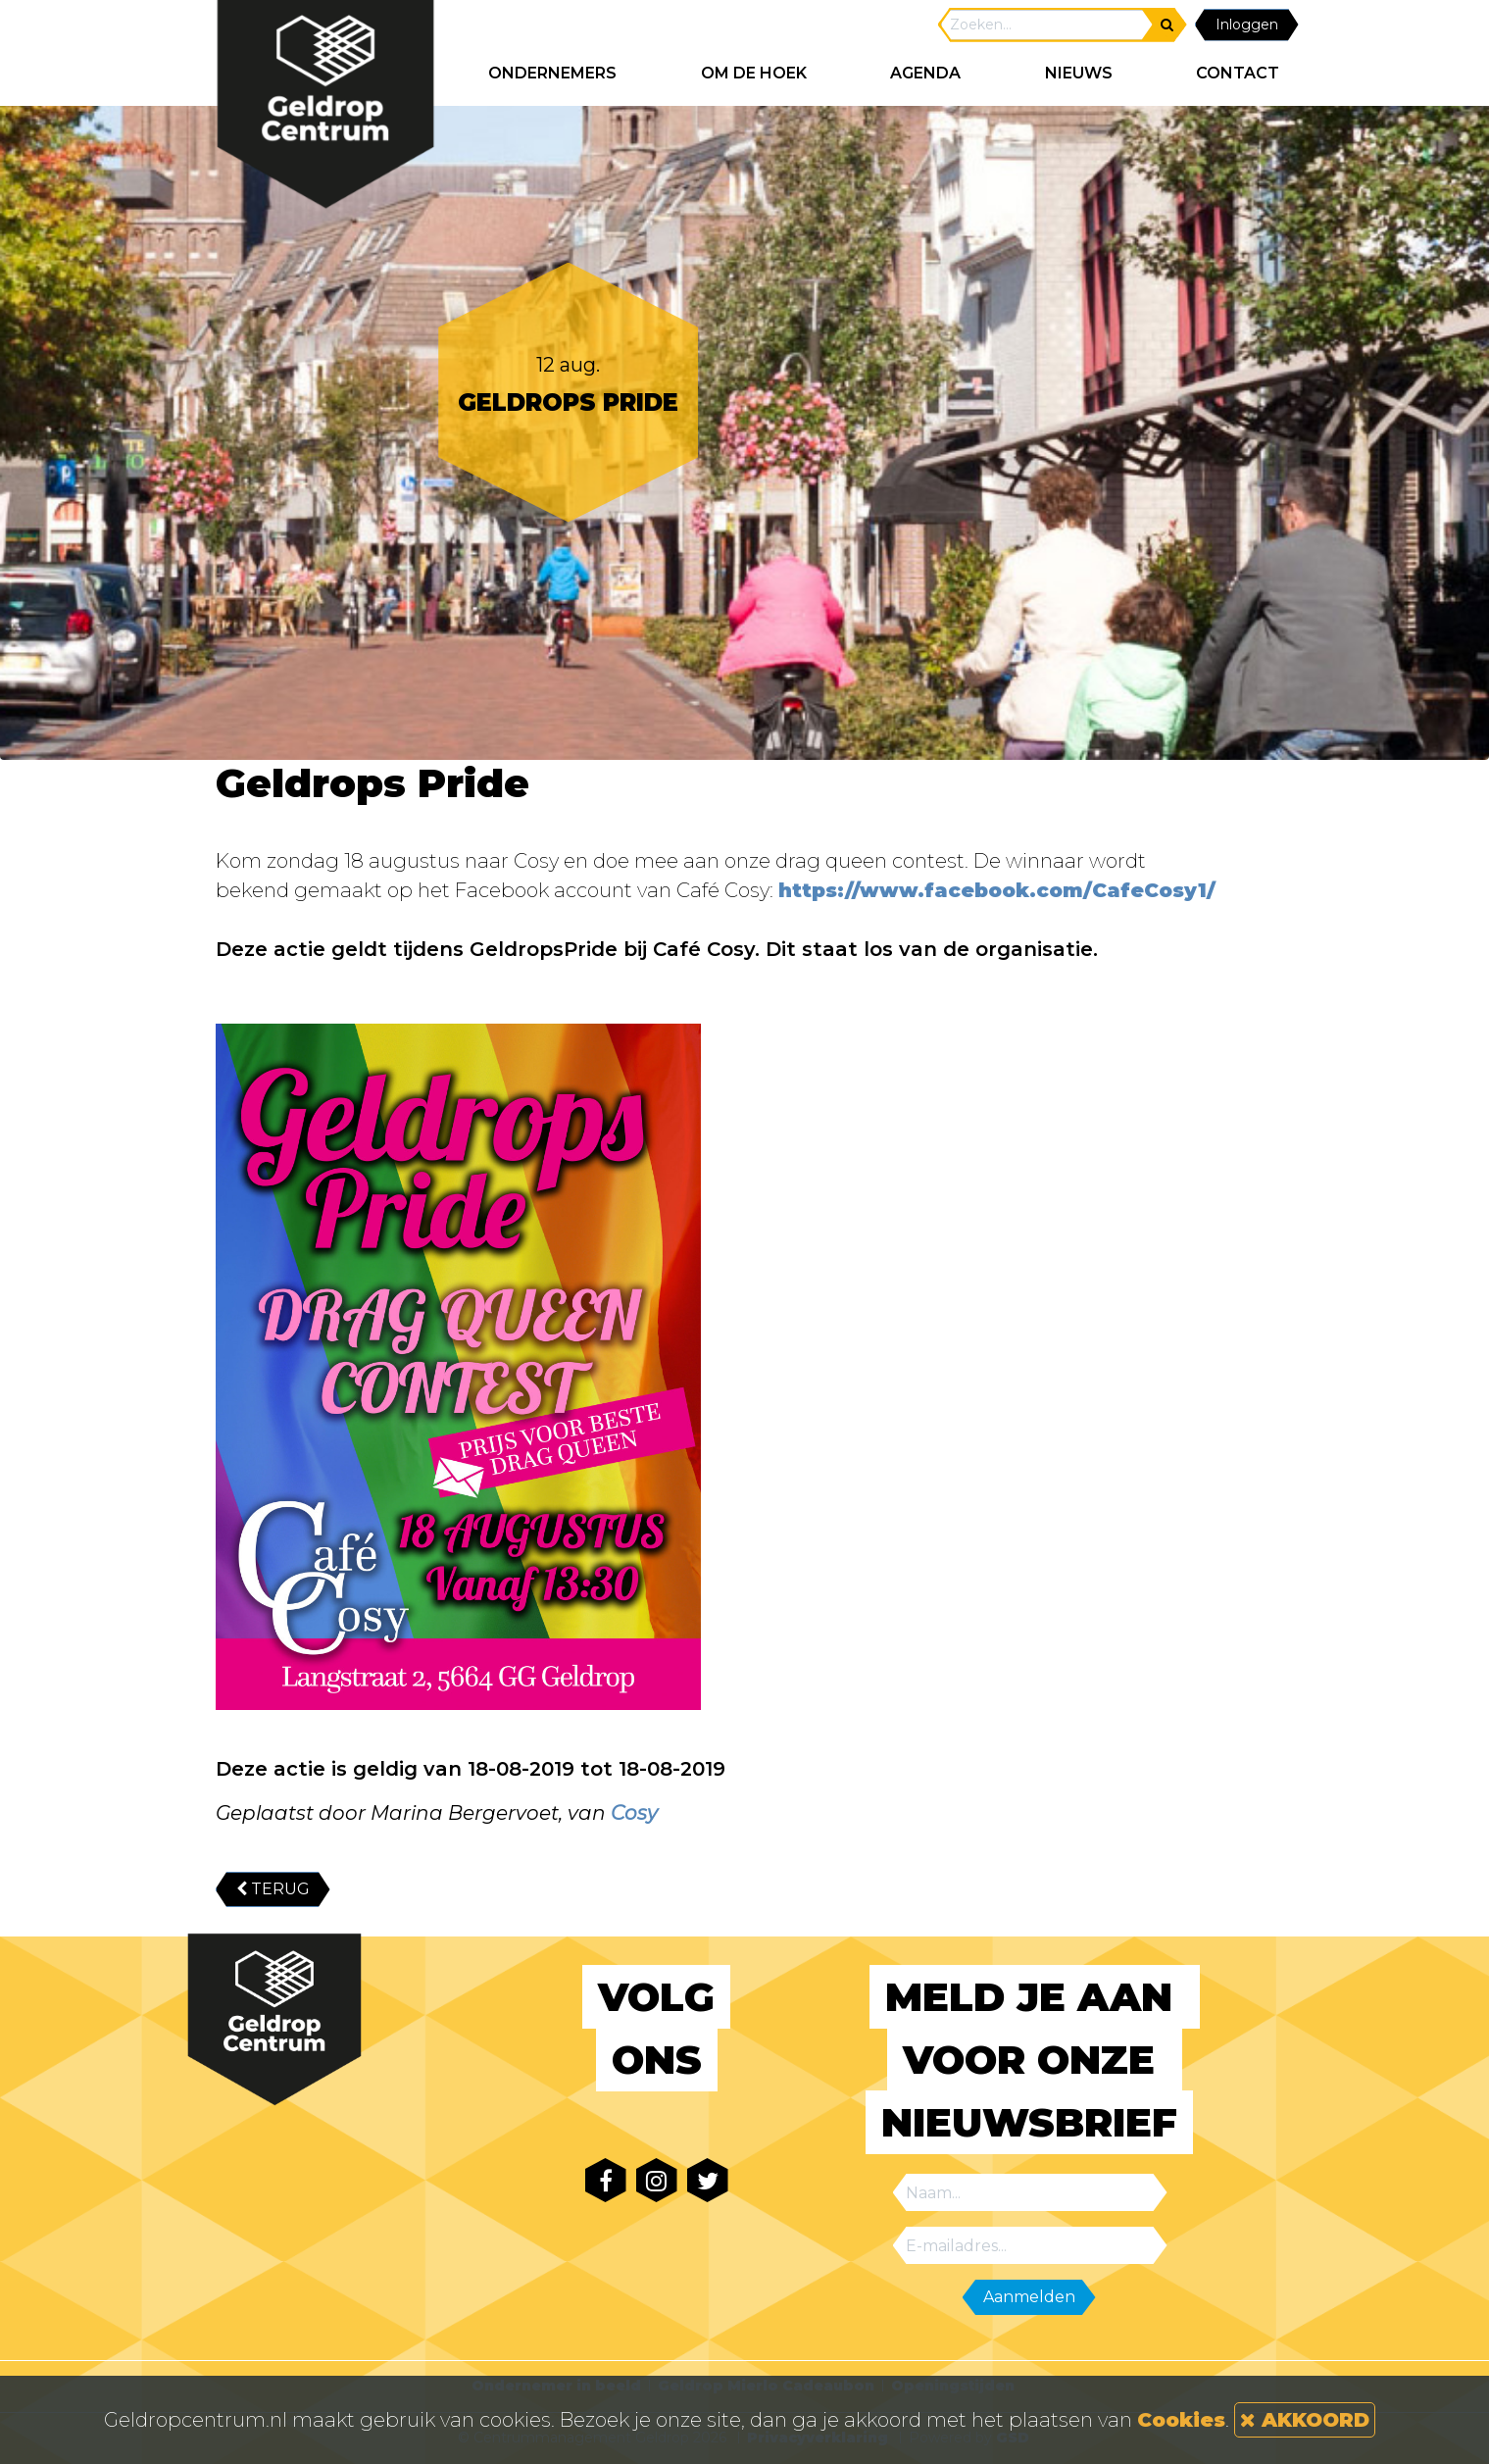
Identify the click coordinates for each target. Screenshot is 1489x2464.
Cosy (634, 1813)
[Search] (1047, 25)
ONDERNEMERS (552, 73)
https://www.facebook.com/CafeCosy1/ (997, 890)
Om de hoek (754, 73)
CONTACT (1237, 73)
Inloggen (1247, 24)
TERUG (273, 1889)
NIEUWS (1079, 73)
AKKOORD (1304, 2420)
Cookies (1181, 2420)
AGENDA (925, 73)
